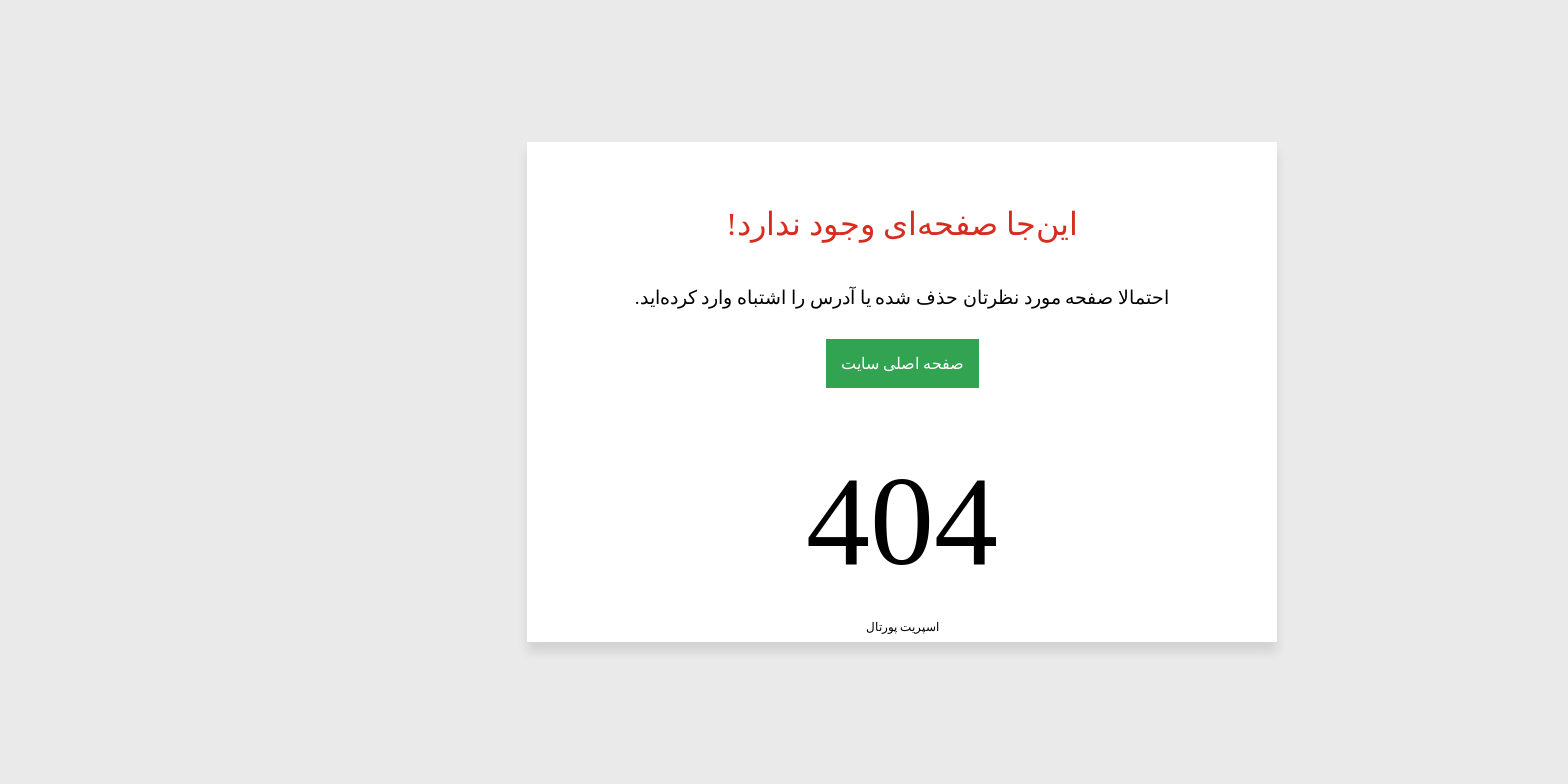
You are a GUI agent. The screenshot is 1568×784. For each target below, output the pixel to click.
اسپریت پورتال (784, 627)
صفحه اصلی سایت (784, 363)
